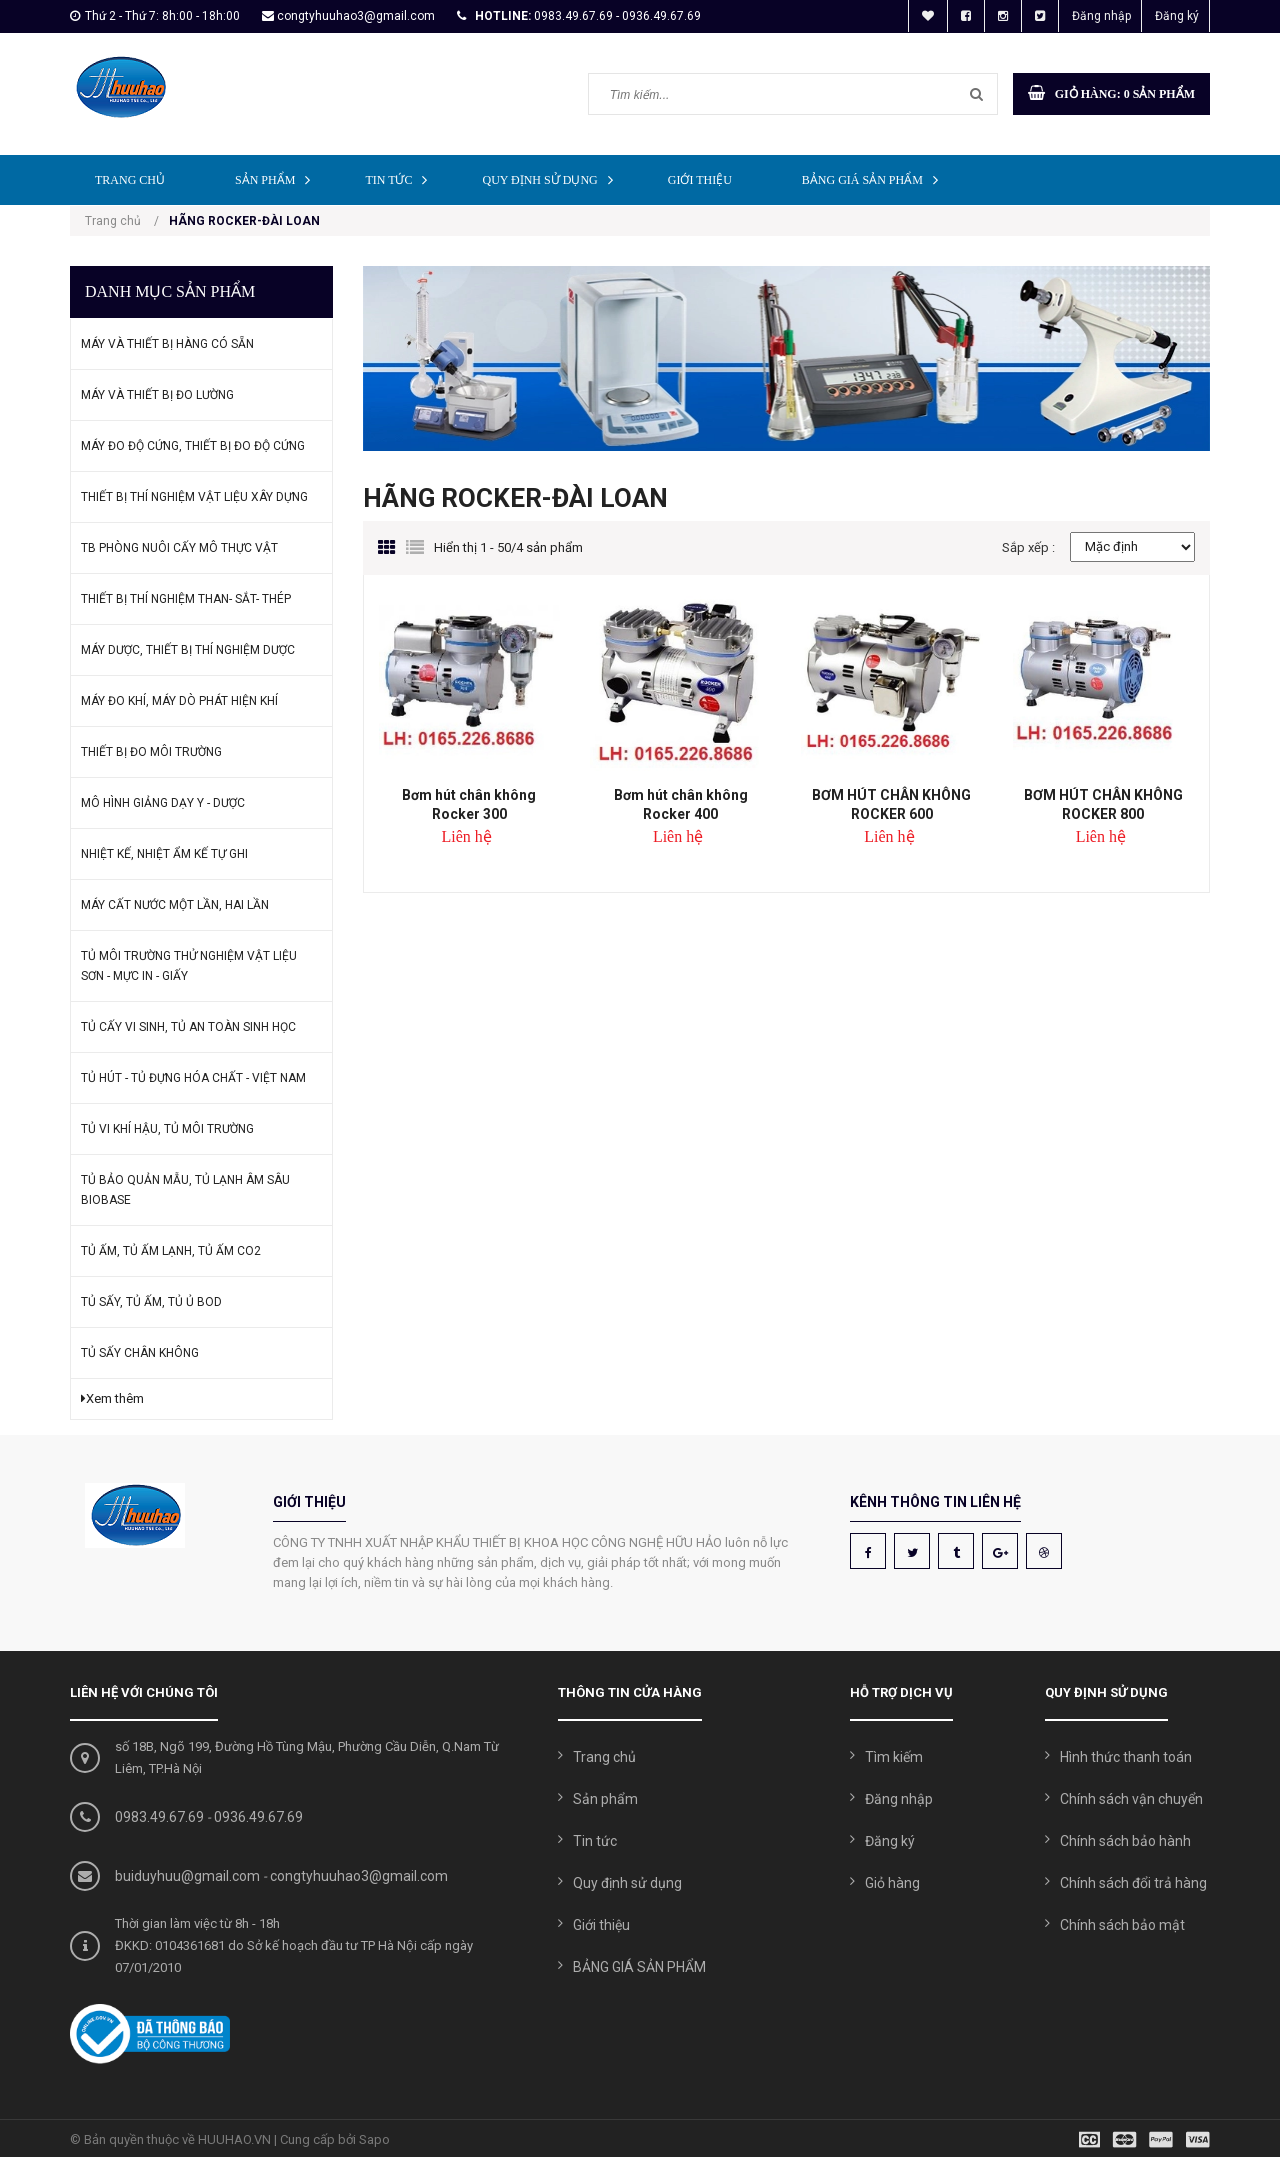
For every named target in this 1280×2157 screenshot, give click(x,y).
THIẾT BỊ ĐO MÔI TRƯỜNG (151, 752)
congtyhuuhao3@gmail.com (356, 16)
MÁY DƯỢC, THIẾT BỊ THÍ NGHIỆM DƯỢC (188, 650)
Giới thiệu (700, 180)
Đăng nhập (1101, 16)
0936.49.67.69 (258, 1817)
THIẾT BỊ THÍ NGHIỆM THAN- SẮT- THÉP (186, 599)
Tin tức (401, 179)
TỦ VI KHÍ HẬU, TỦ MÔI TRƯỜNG (167, 1129)
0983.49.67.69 (159, 1817)
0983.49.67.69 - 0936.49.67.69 (617, 16)
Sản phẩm (277, 179)
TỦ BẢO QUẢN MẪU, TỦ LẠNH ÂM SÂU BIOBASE (185, 1190)
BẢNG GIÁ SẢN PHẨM (875, 179)
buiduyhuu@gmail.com (187, 1876)
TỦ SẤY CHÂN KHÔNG (140, 1353)
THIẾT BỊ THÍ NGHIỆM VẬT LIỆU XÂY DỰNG (194, 497)
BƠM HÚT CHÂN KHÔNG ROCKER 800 (1103, 804)
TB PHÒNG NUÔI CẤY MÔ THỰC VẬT (179, 548)
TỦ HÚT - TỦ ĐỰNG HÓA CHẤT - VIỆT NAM (193, 1078)
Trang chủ (130, 180)
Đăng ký (1177, 16)
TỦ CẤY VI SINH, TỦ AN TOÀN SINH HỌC (188, 1027)
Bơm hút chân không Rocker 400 (681, 804)
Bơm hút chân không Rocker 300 (469, 804)
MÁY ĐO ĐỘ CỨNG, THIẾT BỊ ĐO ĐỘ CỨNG (193, 446)
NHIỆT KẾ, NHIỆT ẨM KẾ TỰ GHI (164, 854)
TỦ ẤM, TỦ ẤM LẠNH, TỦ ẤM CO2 (171, 1251)
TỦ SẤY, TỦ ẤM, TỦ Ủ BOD (151, 1302)
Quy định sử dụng (552, 179)
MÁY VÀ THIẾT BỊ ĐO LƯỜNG (157, 395)
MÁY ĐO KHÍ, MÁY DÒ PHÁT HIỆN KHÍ (179, 701)
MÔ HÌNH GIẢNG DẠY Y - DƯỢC (163, 803)
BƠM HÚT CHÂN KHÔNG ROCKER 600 (891, 804)
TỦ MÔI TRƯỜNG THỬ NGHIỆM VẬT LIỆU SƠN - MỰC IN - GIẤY (189, 966)
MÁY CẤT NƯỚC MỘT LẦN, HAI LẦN (175, 905)
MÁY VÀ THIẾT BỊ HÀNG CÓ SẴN (167, 344)
